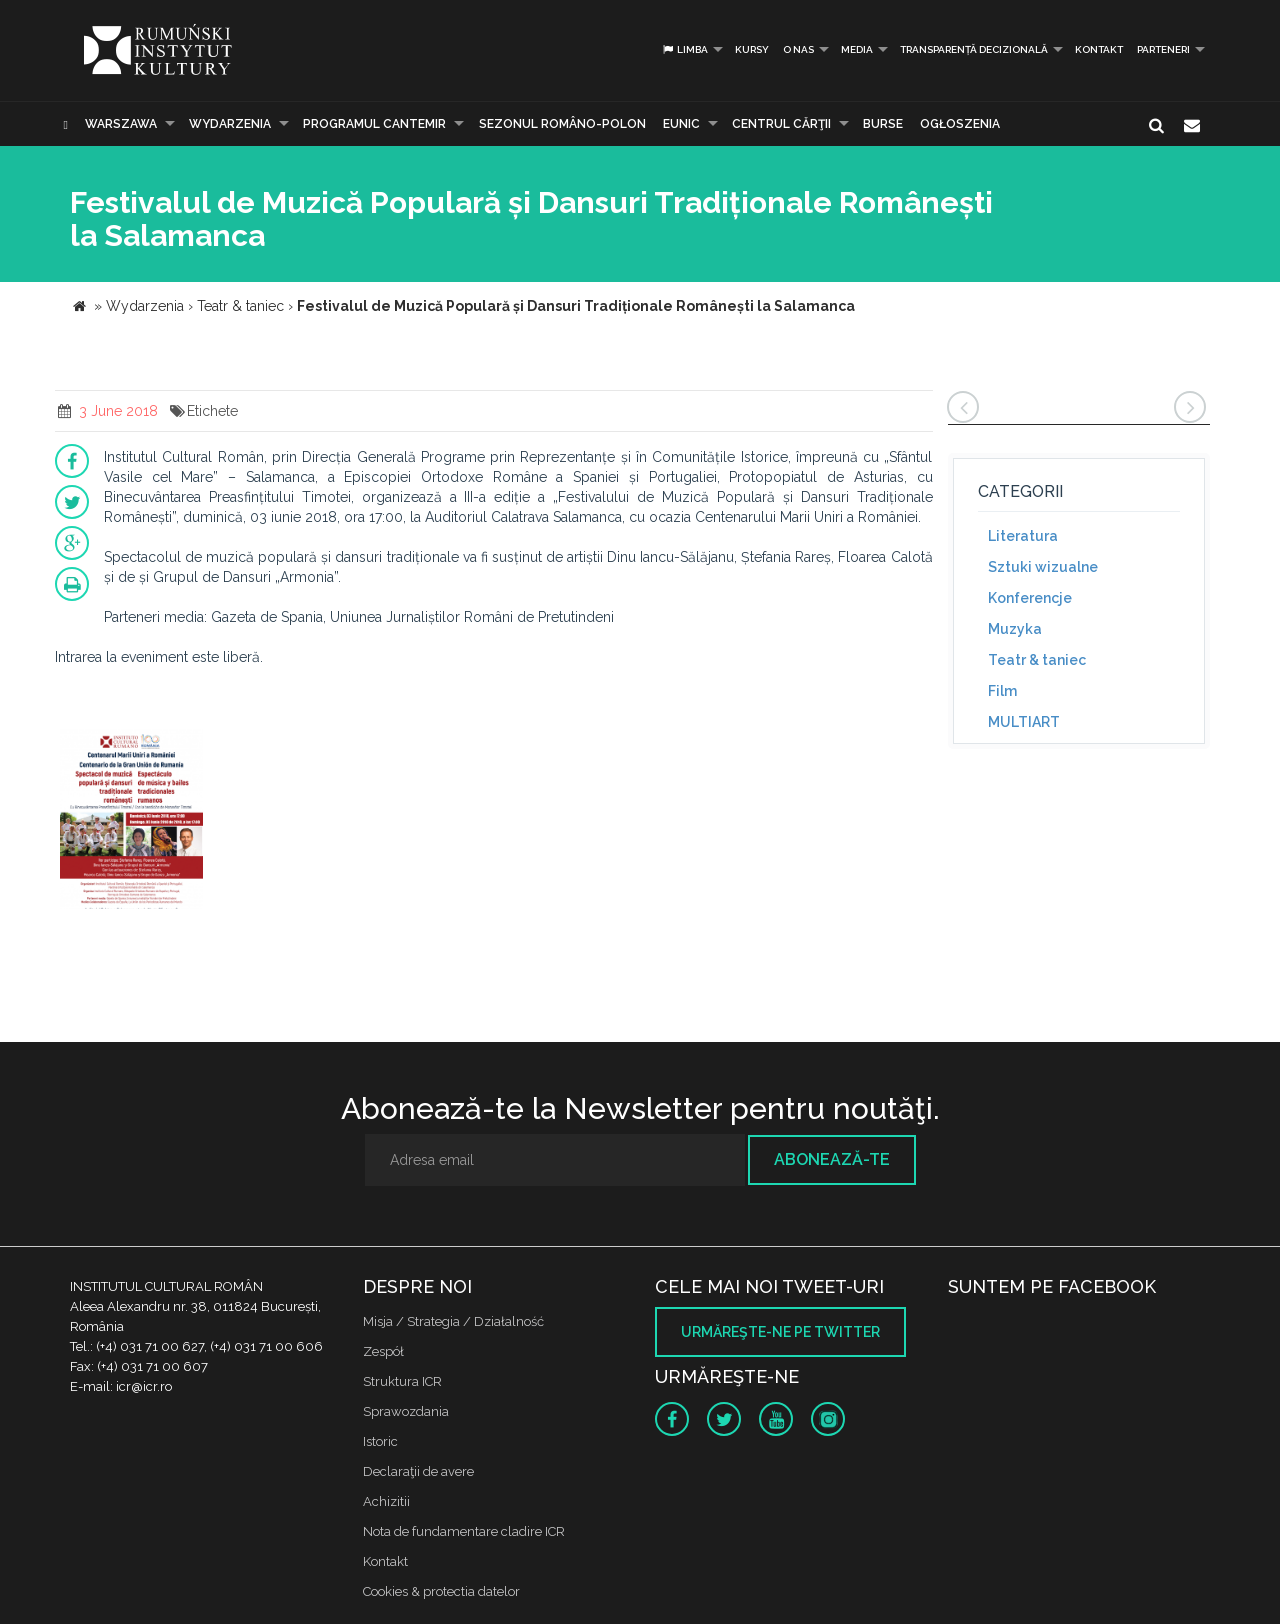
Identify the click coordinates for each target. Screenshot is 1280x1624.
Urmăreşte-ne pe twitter (780, 1332)
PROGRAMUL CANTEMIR (374, 124)
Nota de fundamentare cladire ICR (464, 1531)
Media (857, 49)
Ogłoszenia (960, 124)
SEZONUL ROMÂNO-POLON (562, 124)
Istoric (380, 1441)
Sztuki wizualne (1043, 567)
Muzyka (1015, 629)
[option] (131, 821)
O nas (798, 49)
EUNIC (681, 124)
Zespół (383, 1351)
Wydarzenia (230, 124)
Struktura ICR (402, 1381)
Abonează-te (832, 1159)
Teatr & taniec (1037, 660)
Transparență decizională (974, 49)
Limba (684, 49)
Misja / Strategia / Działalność (453, 1321)
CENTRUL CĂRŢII (781, 124)
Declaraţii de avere (418, 1471)
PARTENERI (1163, 49)
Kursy (752, 49)
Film (1002, 691)
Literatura (1023, 536)
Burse (883, 124)
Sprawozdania (406, 1411)
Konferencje (1030, 598)
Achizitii (386, 1501)
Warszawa (121, 124)
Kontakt (1099, 49)
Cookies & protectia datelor (441, 1591)
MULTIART (1024, 722)
